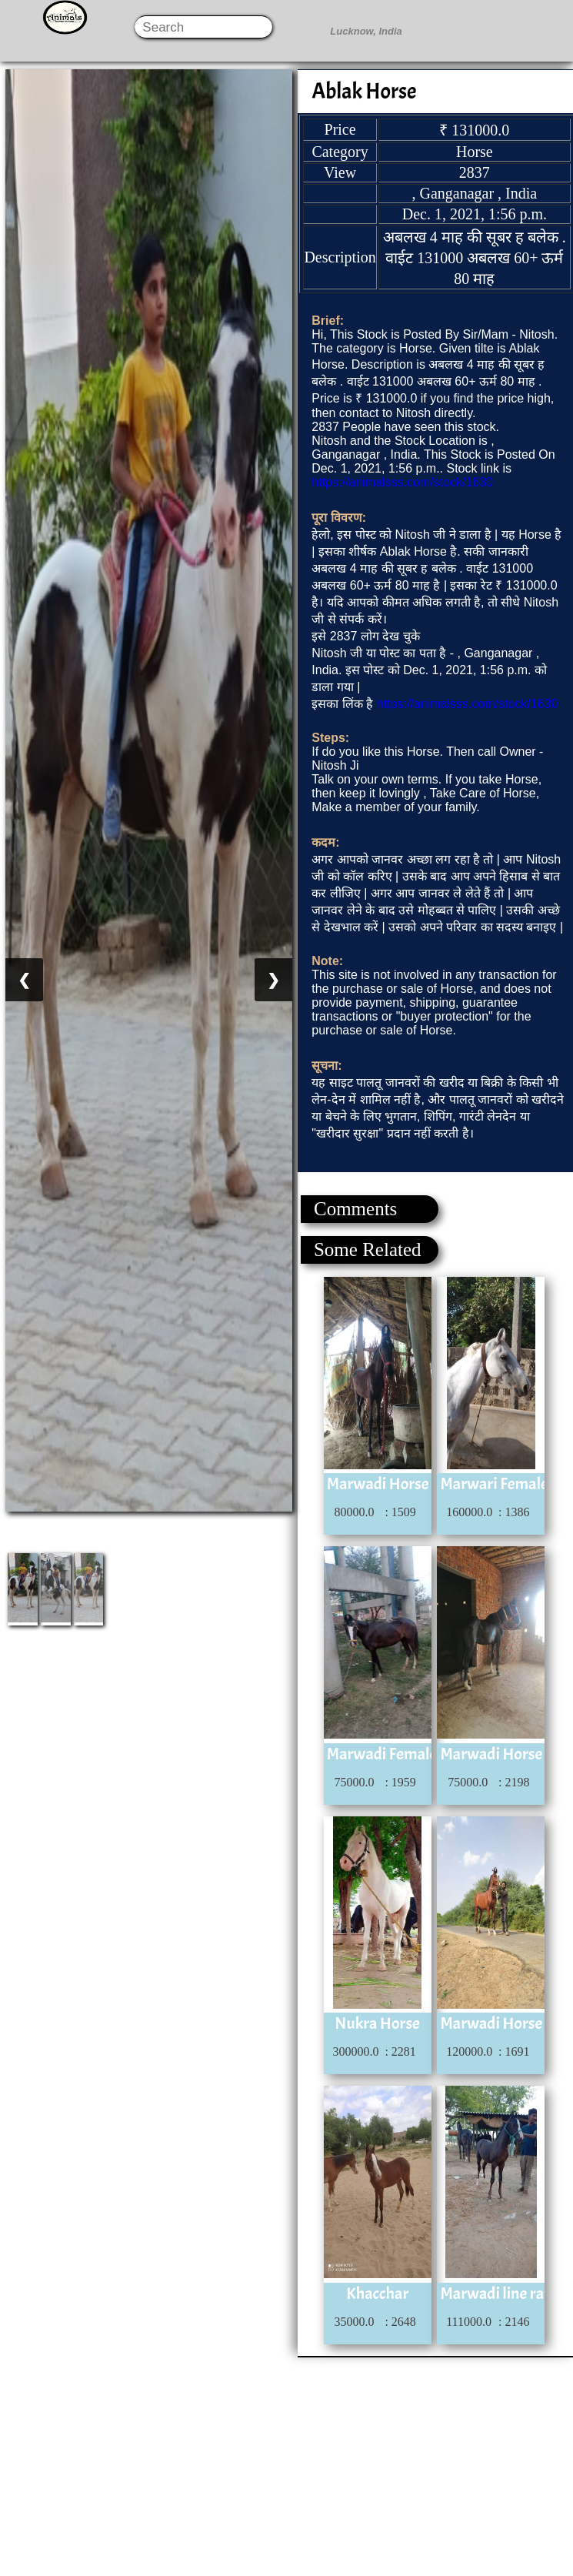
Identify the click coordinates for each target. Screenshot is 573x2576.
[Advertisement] (285, 2465)
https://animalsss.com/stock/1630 (402, 482)
